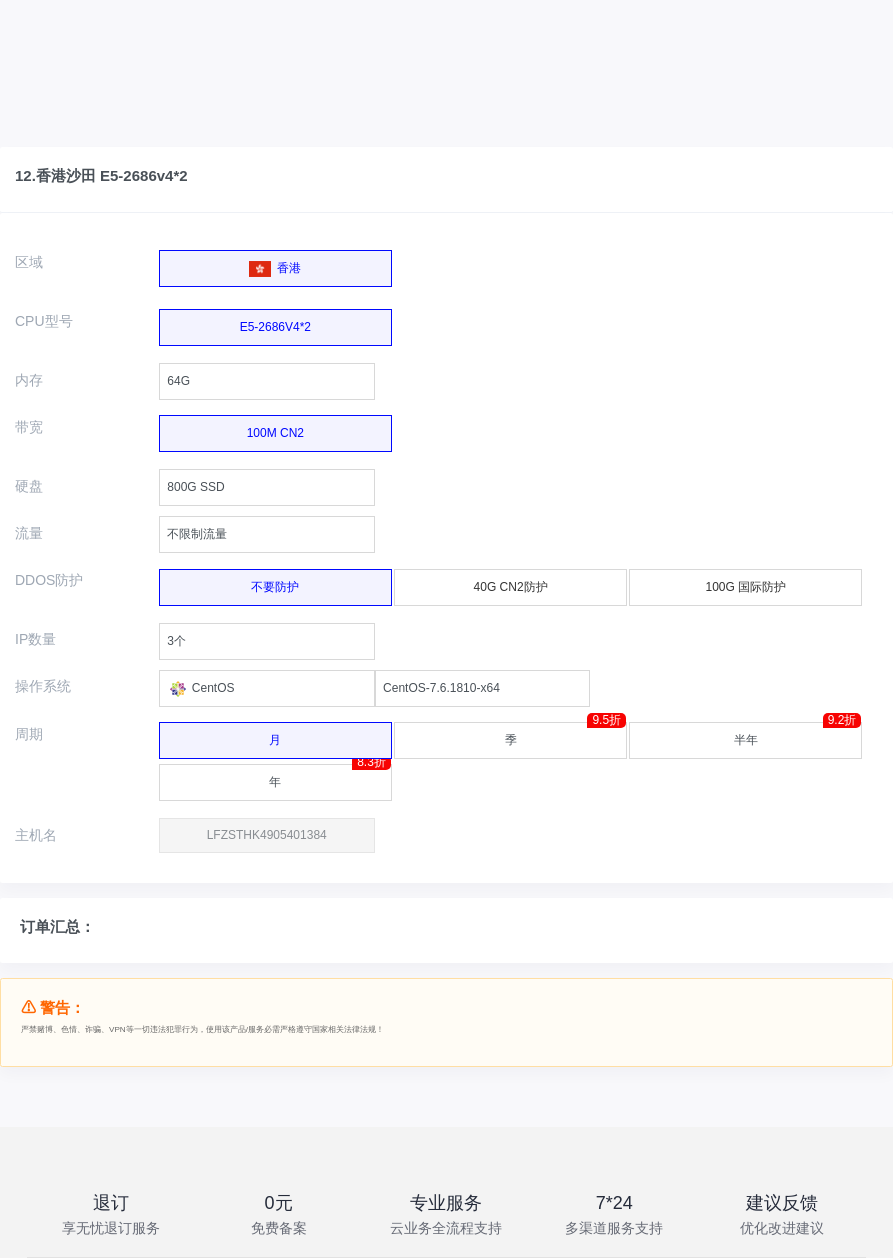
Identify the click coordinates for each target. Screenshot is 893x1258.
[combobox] (267, 381)
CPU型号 (44, 321)
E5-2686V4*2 (275, 322)
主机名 (36, 835)
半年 (798, 734)
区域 (29, 262)
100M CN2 (275, 428)
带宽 (29, 427)
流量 (29, 533)
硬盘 (29, 486)
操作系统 (43, 686)
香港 (275, 264)
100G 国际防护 (739, 583)
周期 (29, 734)
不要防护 (269, 583)
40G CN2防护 (504, 583)
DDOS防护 (49, 580)
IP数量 (35, 639)
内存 (29, 380)
